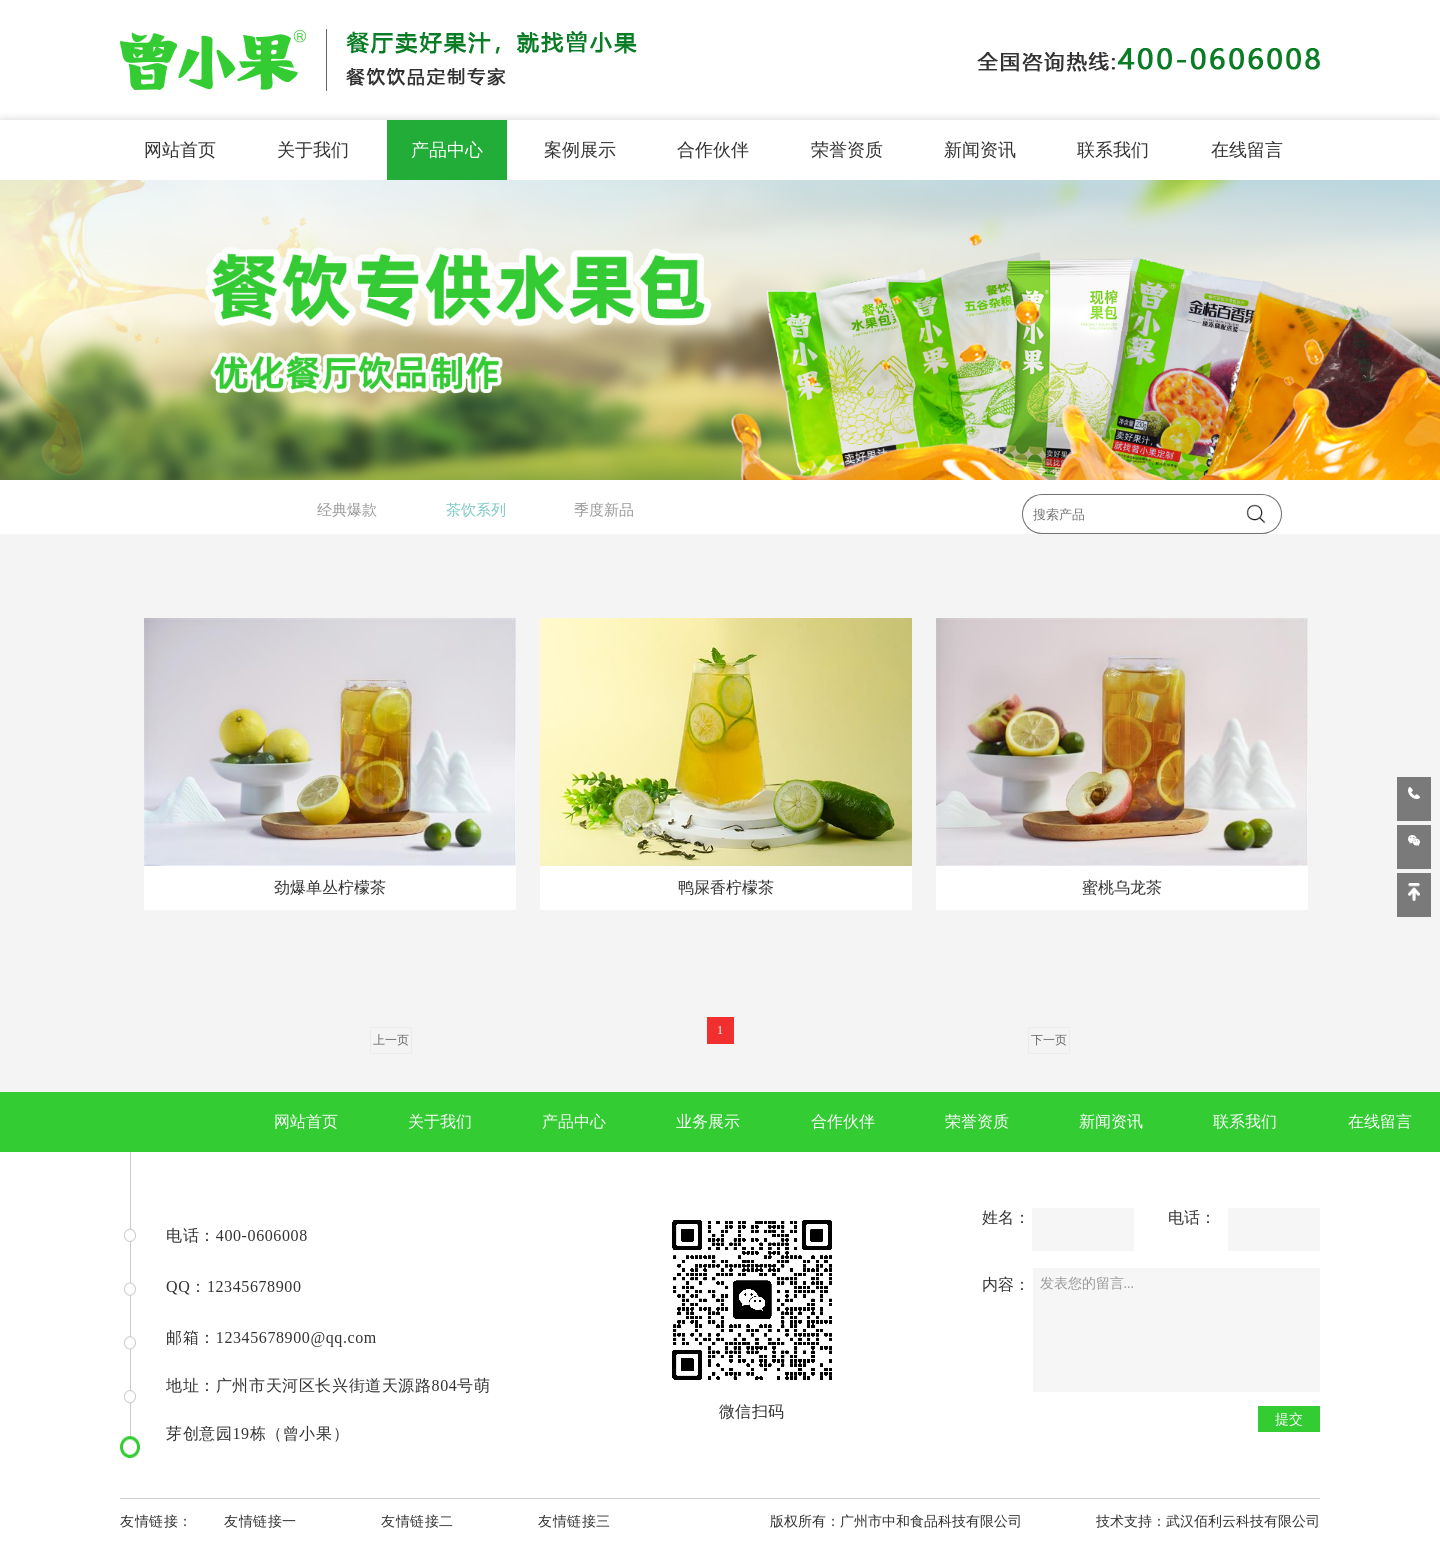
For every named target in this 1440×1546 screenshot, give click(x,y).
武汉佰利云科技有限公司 (1243, 1521)
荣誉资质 (847, 150)
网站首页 (180, 150)
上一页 (391, 1040)
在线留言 (1247, 150)
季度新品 (604, 510)
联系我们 (1113, 150)
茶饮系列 (476, 510)
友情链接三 (574, 1521)
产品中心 (447, 150)
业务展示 (708, 1121)
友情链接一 (260, 1521)
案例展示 (580, 150)
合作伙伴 (713, 150)
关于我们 (313, 150)
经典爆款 (347, 510)
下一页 (1049, 1040)
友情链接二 (417, 1521)
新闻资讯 (980, 150)
